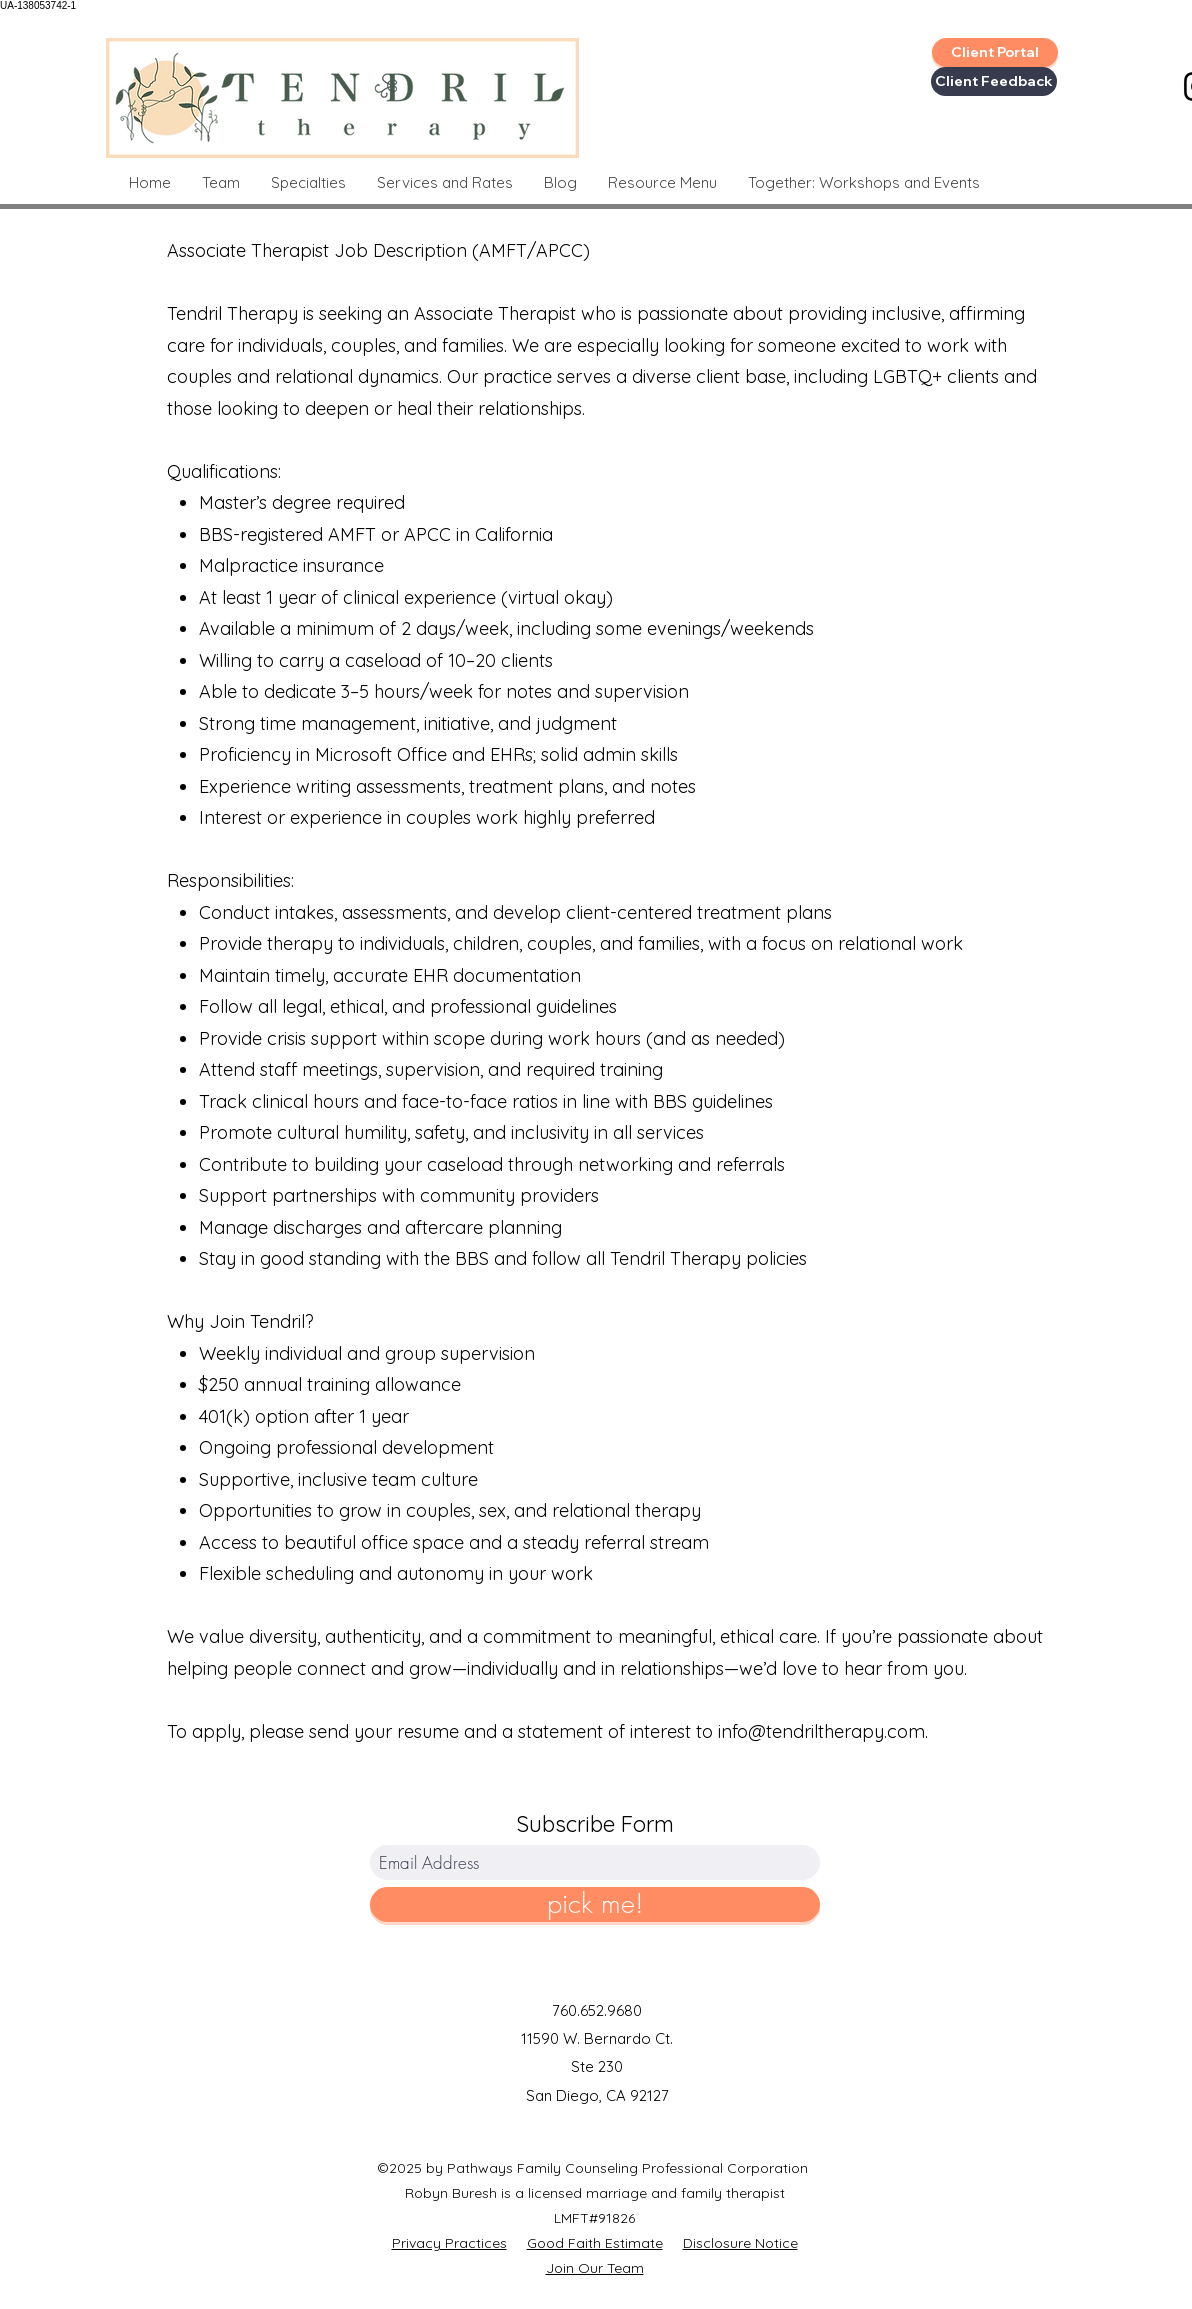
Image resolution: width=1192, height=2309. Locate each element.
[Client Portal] (995, 52)
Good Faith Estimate (595, 2243)
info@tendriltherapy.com (821, 1731)
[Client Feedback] (994, 81)
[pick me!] (595, 1904)
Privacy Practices (449, 2243)
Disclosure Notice (740, 2243)
